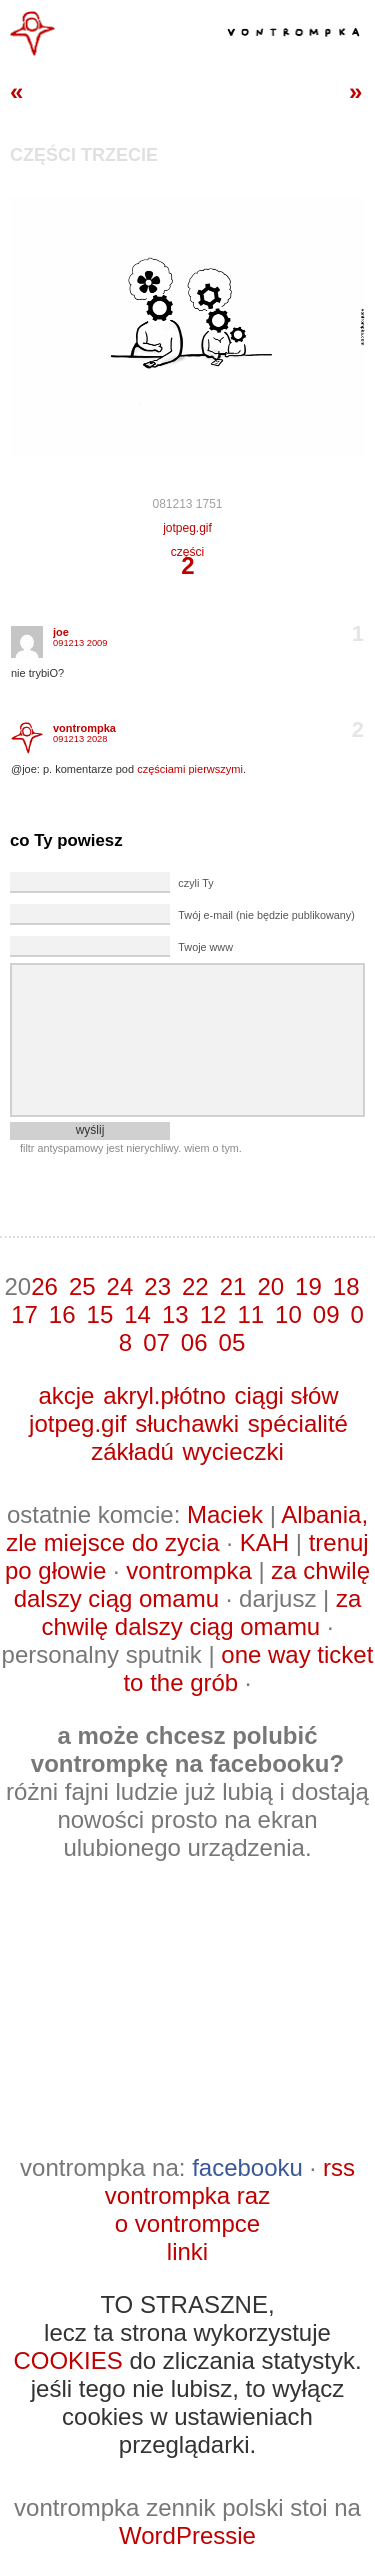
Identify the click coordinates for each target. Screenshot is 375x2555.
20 (270, 1286)
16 (62, 1314)
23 (157, 1286)
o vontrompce (187, 2223)
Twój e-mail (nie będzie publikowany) (266, 915)
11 (250, 1314)
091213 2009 (80, 643)
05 (232, 1342)
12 (213, 1314)
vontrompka (84, 728)
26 (44, 1286)
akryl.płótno (164, 1395)
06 (194, 1342)
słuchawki (187, 1423)
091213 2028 (80, 739)
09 (326, 1314)
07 (156, 1342)
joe (61, 632)
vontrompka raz (187, 2195)
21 (233, 1286)
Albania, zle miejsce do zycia (187, 1528)
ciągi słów (287, 1395)
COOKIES (67, 2360)
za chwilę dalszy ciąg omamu (192, 1584)
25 (82, 1286)
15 (100, 1314)
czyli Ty (195, 883)
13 (175, 1314)
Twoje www (205, 947)
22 (195, 1286)
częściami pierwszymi (190, 769)
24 (120, 1286)
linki (187, 2251)
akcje (66, 1395)
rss (339, 2167)
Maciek (225, 1514)
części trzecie (84, 155)
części (187, 552)
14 (137, 1314)
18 (346, 1286)
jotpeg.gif (187, 528)
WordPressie (187, 2535)
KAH (264, 1542)
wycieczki (233, 1451)
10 (288, 1314)
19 (308, 1286)
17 (24, 1314)
